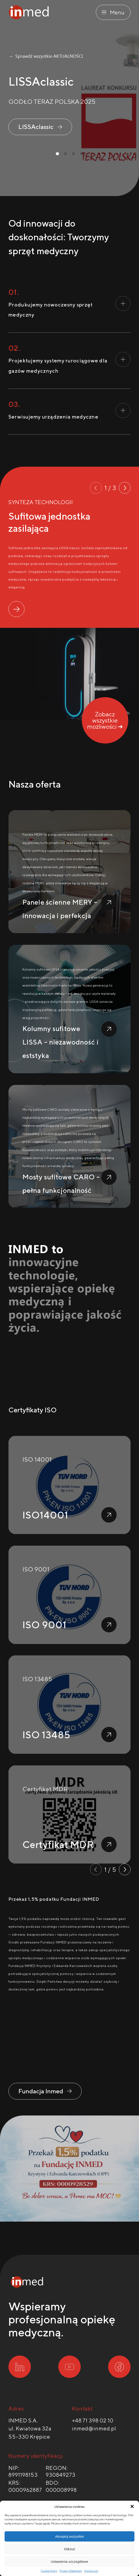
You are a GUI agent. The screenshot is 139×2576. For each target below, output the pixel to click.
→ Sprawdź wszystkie (30, 56)
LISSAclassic (35, 126)
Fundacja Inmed (40, 2091)
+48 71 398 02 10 (92, 2420)
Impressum (91, 2571)
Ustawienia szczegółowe (69, 2561)
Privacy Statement (71, 2571)
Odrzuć (69, 2549)
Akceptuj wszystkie (69, 2536)
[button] (132, 2506)
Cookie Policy (49, 2571)
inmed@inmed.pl (94, 2428)
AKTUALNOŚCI (68, 56)
